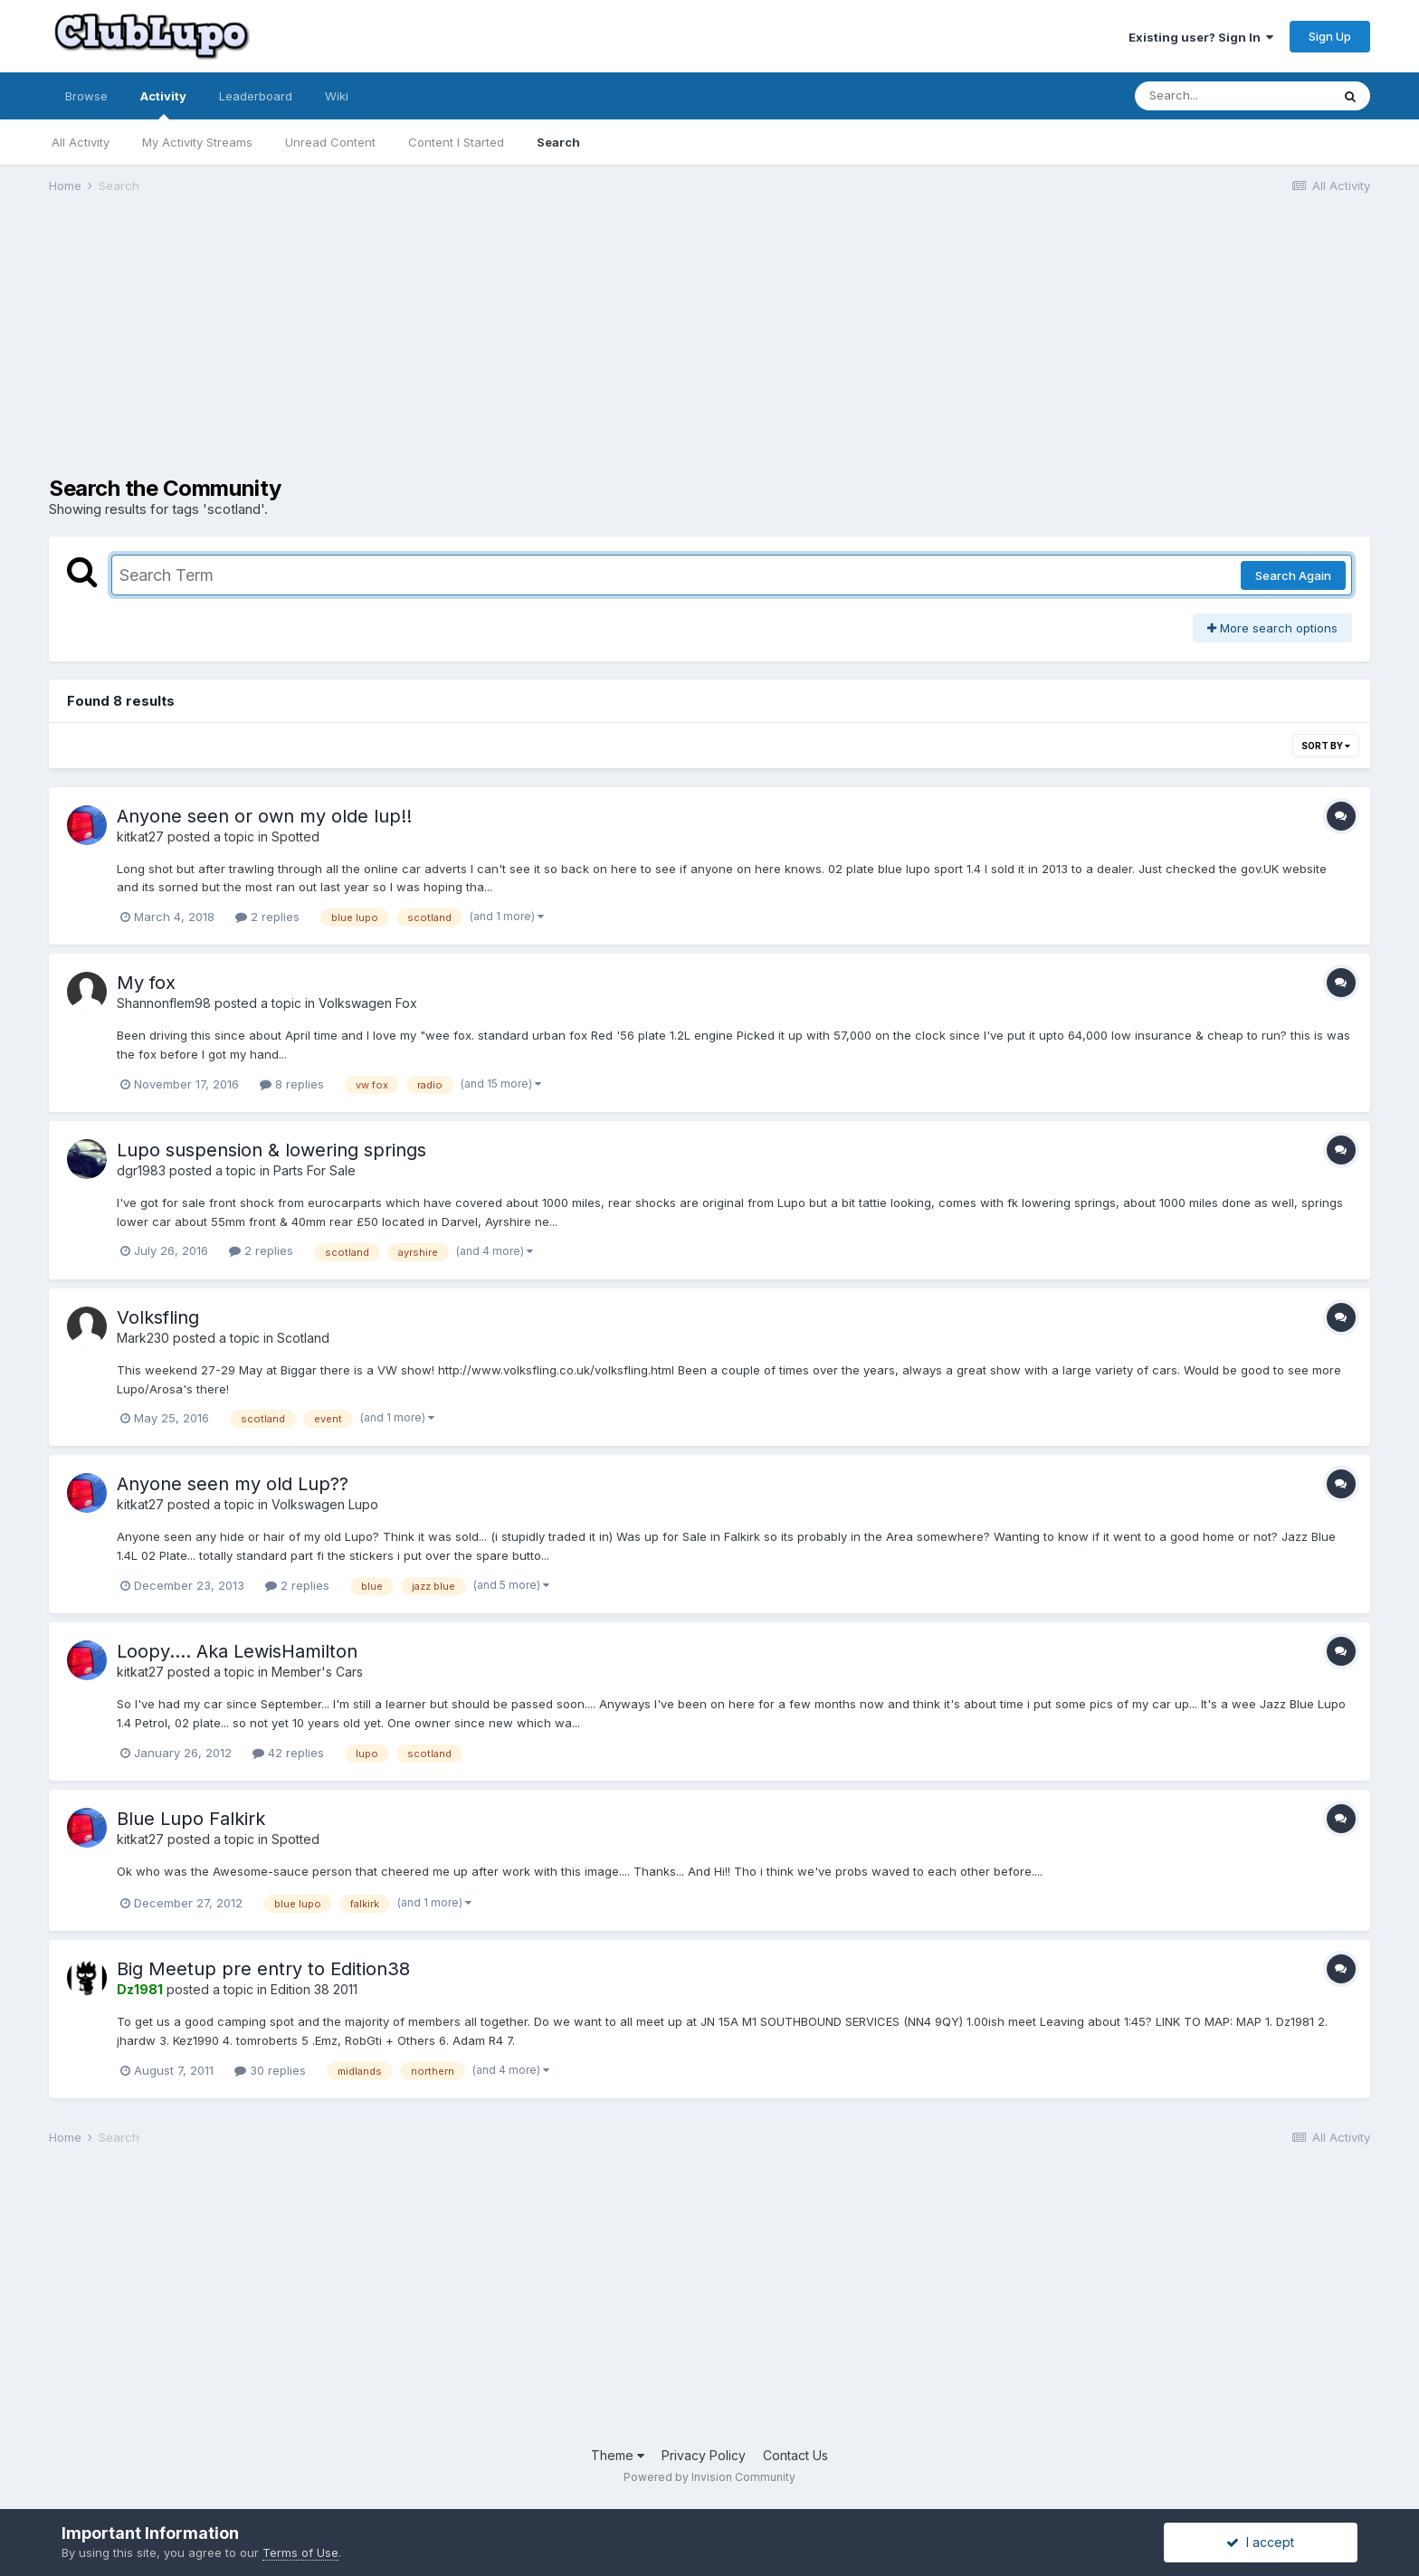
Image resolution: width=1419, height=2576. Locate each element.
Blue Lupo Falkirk (191, 1819)
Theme (617, 2455)
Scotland (303, 1337)
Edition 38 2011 (314, 1989)
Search (558, 142)
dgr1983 (141, 1170)
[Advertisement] (378, 349)
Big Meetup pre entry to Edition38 (263, 1969)
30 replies (270, 2070)
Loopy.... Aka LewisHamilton (237, 1651)
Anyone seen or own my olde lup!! (264, 816)
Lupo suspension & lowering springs (271, 1150)
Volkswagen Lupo (324, 1504)
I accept (1260, 2542)
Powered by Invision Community (709, 2477)
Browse (86, 96)
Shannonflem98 (164, 1003)
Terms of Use (300, 2552)
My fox (146, 982)
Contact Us (795, 2455)
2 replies (267, 916)
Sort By (1325, 745)
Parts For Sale (314, 1170)
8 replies (292, 1084)
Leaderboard (255, 96)
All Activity (81, 142)
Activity (163, 104)
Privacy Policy (704, 2455)
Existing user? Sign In (1201, 37)
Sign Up (1330, 36)
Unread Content (330, 142)
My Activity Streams (197, 142)
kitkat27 (140, 836)
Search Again (1293, 575)
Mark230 (143, 1337)
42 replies (288, 1752)
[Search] (1232, 95)
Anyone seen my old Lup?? (232, 1484)
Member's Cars (317, 1671)
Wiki (336, 96)
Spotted (295, 836)
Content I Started (456, 142)
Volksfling (158, 1317)
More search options (1272, 628)
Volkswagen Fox (368, 1003)
